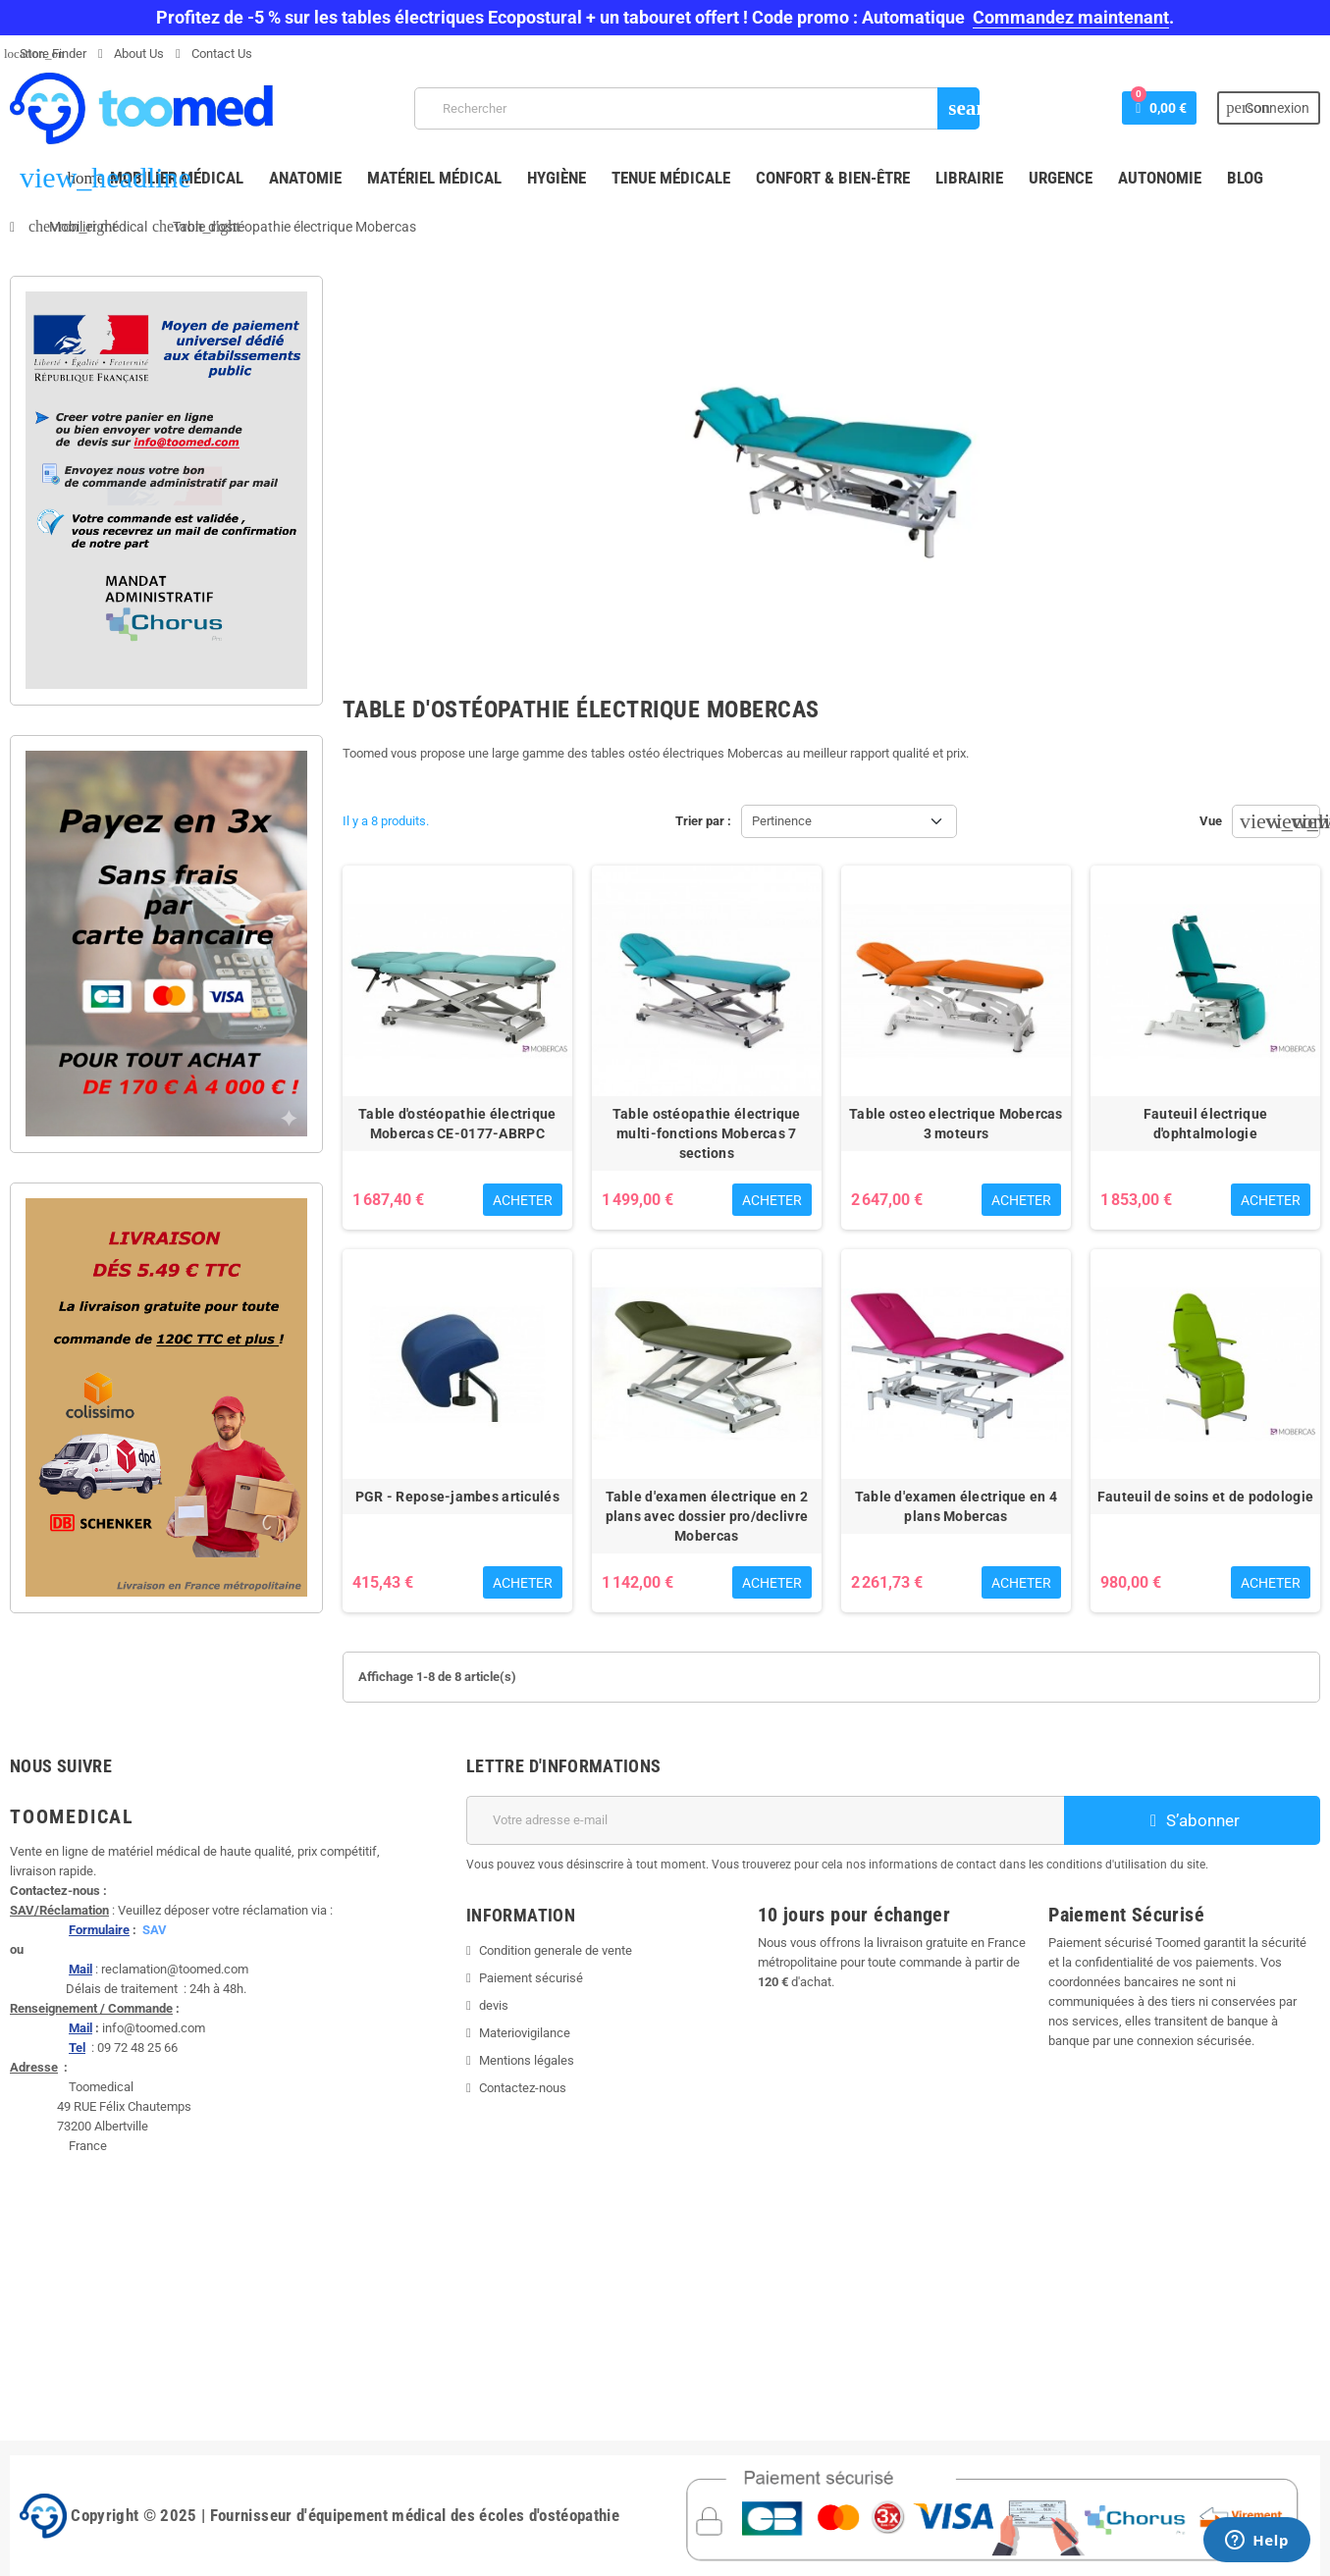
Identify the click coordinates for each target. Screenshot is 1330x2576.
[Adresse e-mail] (765, 1820)
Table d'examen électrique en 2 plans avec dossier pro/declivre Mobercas (707, 1516)
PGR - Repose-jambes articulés (457, 1496)
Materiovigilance (524, 2032)
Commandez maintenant (1071, 17)
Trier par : (703, 821)
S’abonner (1192, 1820)
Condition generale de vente (555, 1950)
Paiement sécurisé (531, 1978)
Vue (1210, 821)
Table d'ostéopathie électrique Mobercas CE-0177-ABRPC (457, 1123)
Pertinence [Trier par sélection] (782, 821)
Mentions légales (526, 2060)
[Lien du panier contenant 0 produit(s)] (1159, 108)
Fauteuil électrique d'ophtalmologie (1205, 1123)
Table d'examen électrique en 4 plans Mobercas (956, 1506)
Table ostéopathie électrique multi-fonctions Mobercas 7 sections (706, 1133)
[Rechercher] (697, 108)
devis (493, 2005)
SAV (154, 1929)
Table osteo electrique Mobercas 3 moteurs (956, 1123)
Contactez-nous (522, 2087)
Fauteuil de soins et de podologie (1205, 1496)
